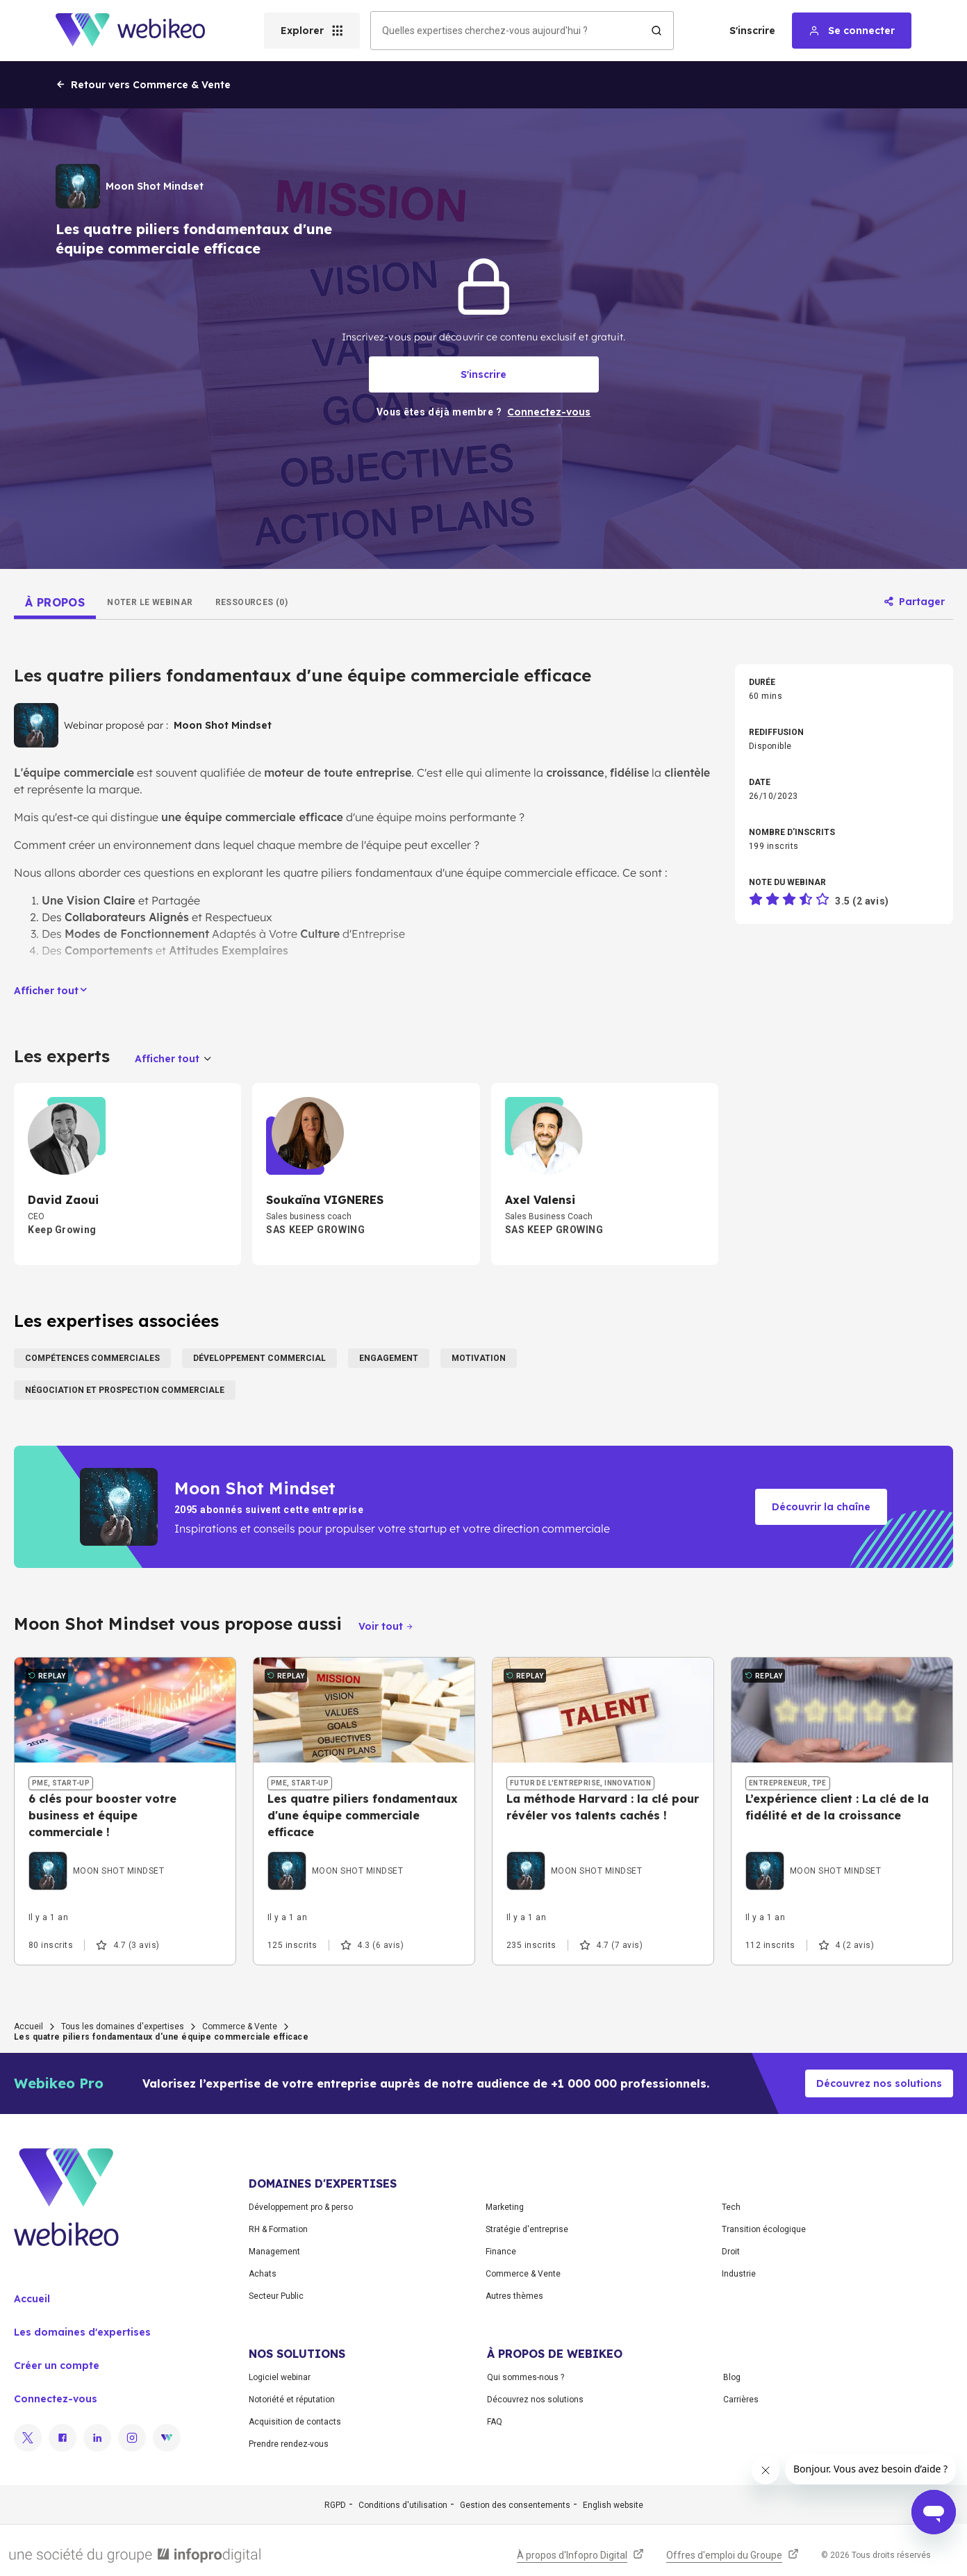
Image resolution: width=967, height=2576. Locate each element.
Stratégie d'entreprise (527, 2229)
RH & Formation (278, 2229)
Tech (731, 2207)
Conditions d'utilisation (402, 2505)
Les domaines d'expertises (82, 2332)
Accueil (28, 2026)
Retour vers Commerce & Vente (143, 85)
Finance (501, 2251)
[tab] (55, 602)
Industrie (739, 2274)
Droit (731, 2251)
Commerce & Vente (239, 2026)
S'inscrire (752, 30)
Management (274, 2251)
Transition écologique (764, 2229)
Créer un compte (56, 2365)
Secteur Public (276, 2296)
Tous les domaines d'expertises (122, 2026)
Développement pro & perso (301, 2207)
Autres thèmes (514, 2296)
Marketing (505, 2207)
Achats (262, 2274)
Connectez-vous (55, 2399)
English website (613, 2505)
